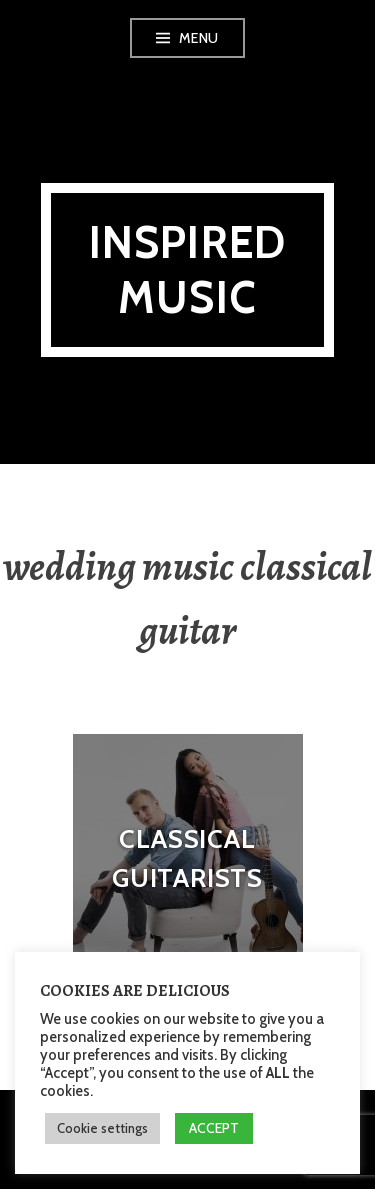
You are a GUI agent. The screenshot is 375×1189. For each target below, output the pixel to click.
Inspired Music (188, 270)
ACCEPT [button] (214, 1128)
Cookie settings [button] (102, 1128)
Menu (199, 38)
